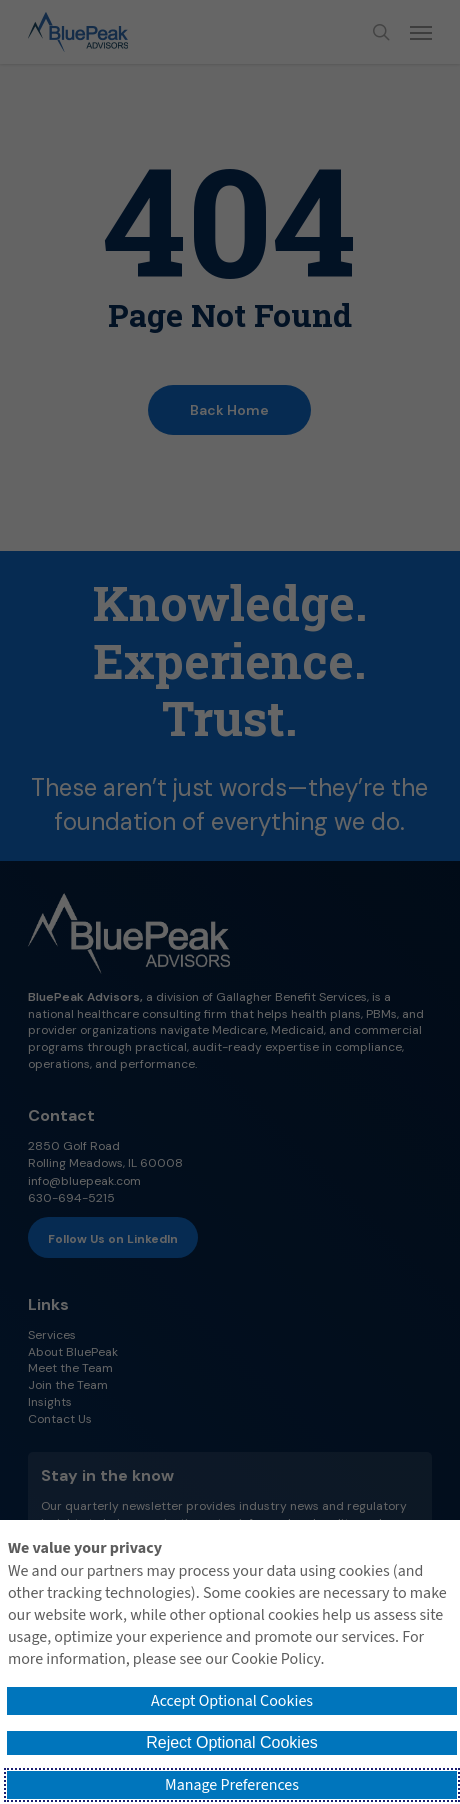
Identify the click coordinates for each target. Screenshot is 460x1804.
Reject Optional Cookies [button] (232, 1742)
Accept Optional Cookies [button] (232, 1701)
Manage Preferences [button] (232, 1785)
